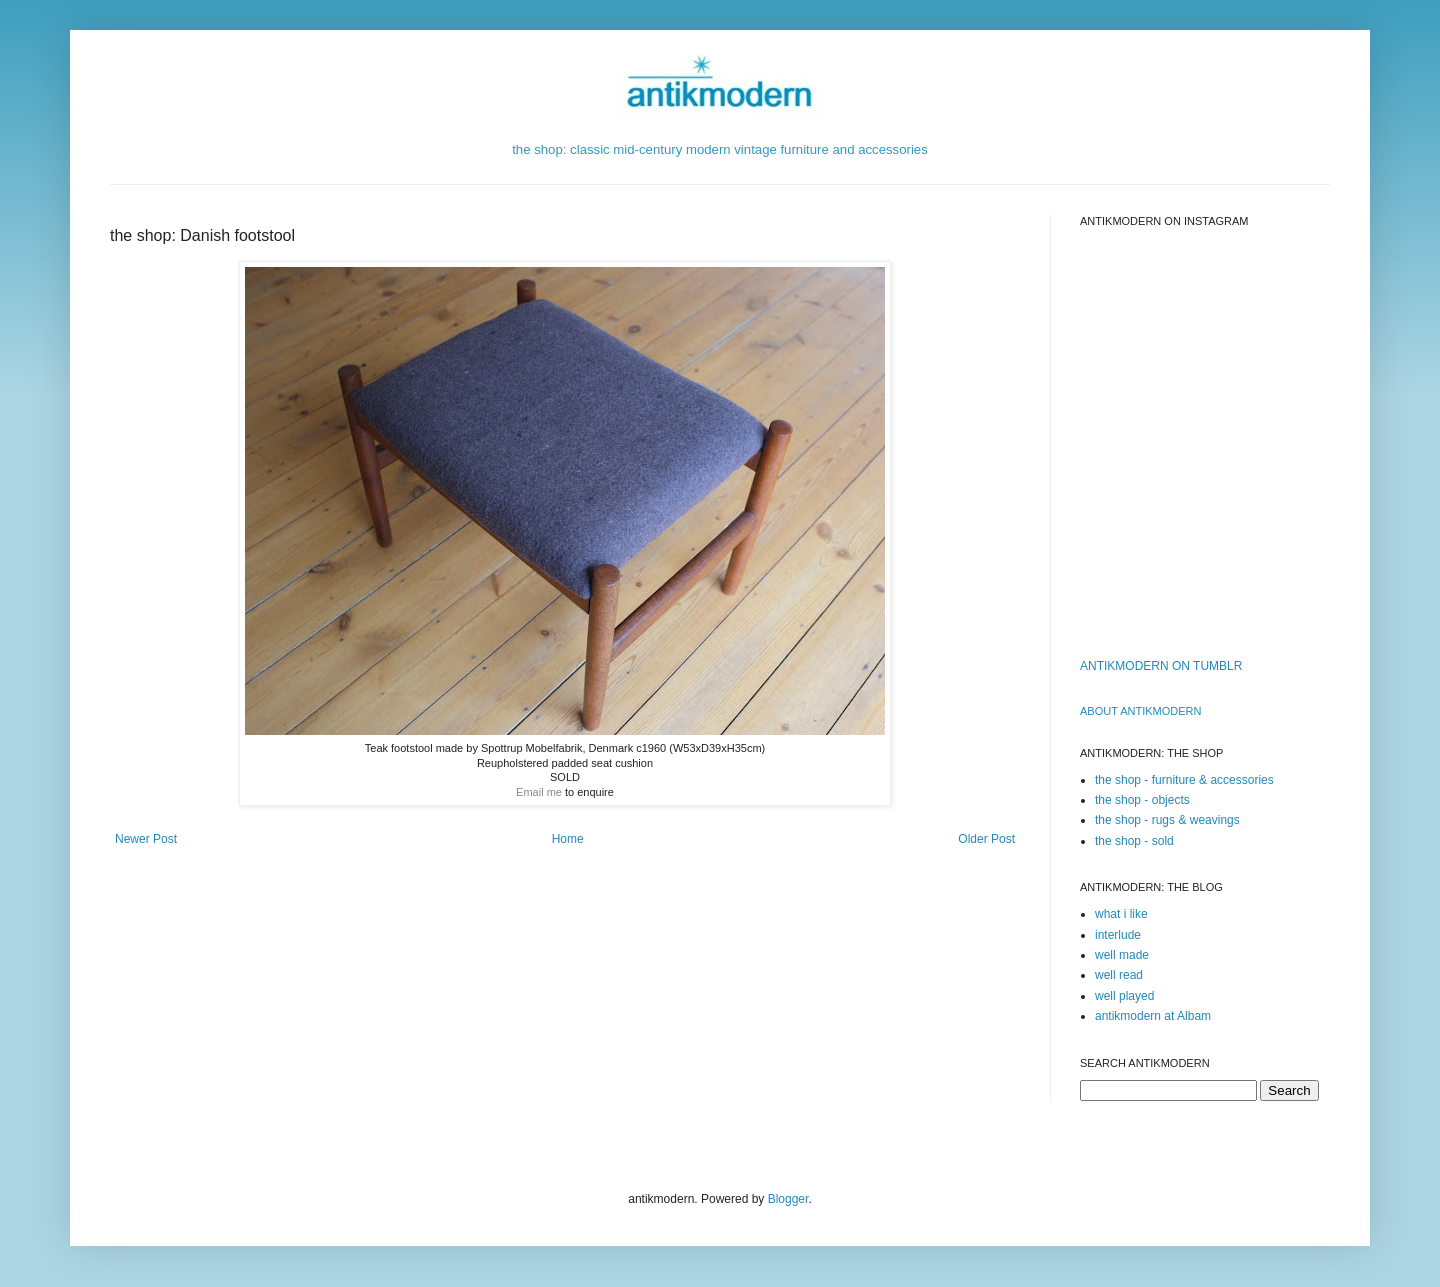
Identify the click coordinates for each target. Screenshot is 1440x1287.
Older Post (986, 839)
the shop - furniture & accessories (1184, 780)
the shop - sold (1134, 841)
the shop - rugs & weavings (1167, 820)
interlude (1118, 935)
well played (1124, 996)
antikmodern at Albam (1153, 1016)
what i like (1121, 914)
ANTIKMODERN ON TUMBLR (1161, 666)
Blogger (788, 1199)
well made (1122, 955)
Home (568, 839)
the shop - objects (1142, 800)
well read (1119, 975)
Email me (539, 792)
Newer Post (146, 839)
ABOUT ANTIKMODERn (1140, 711)
